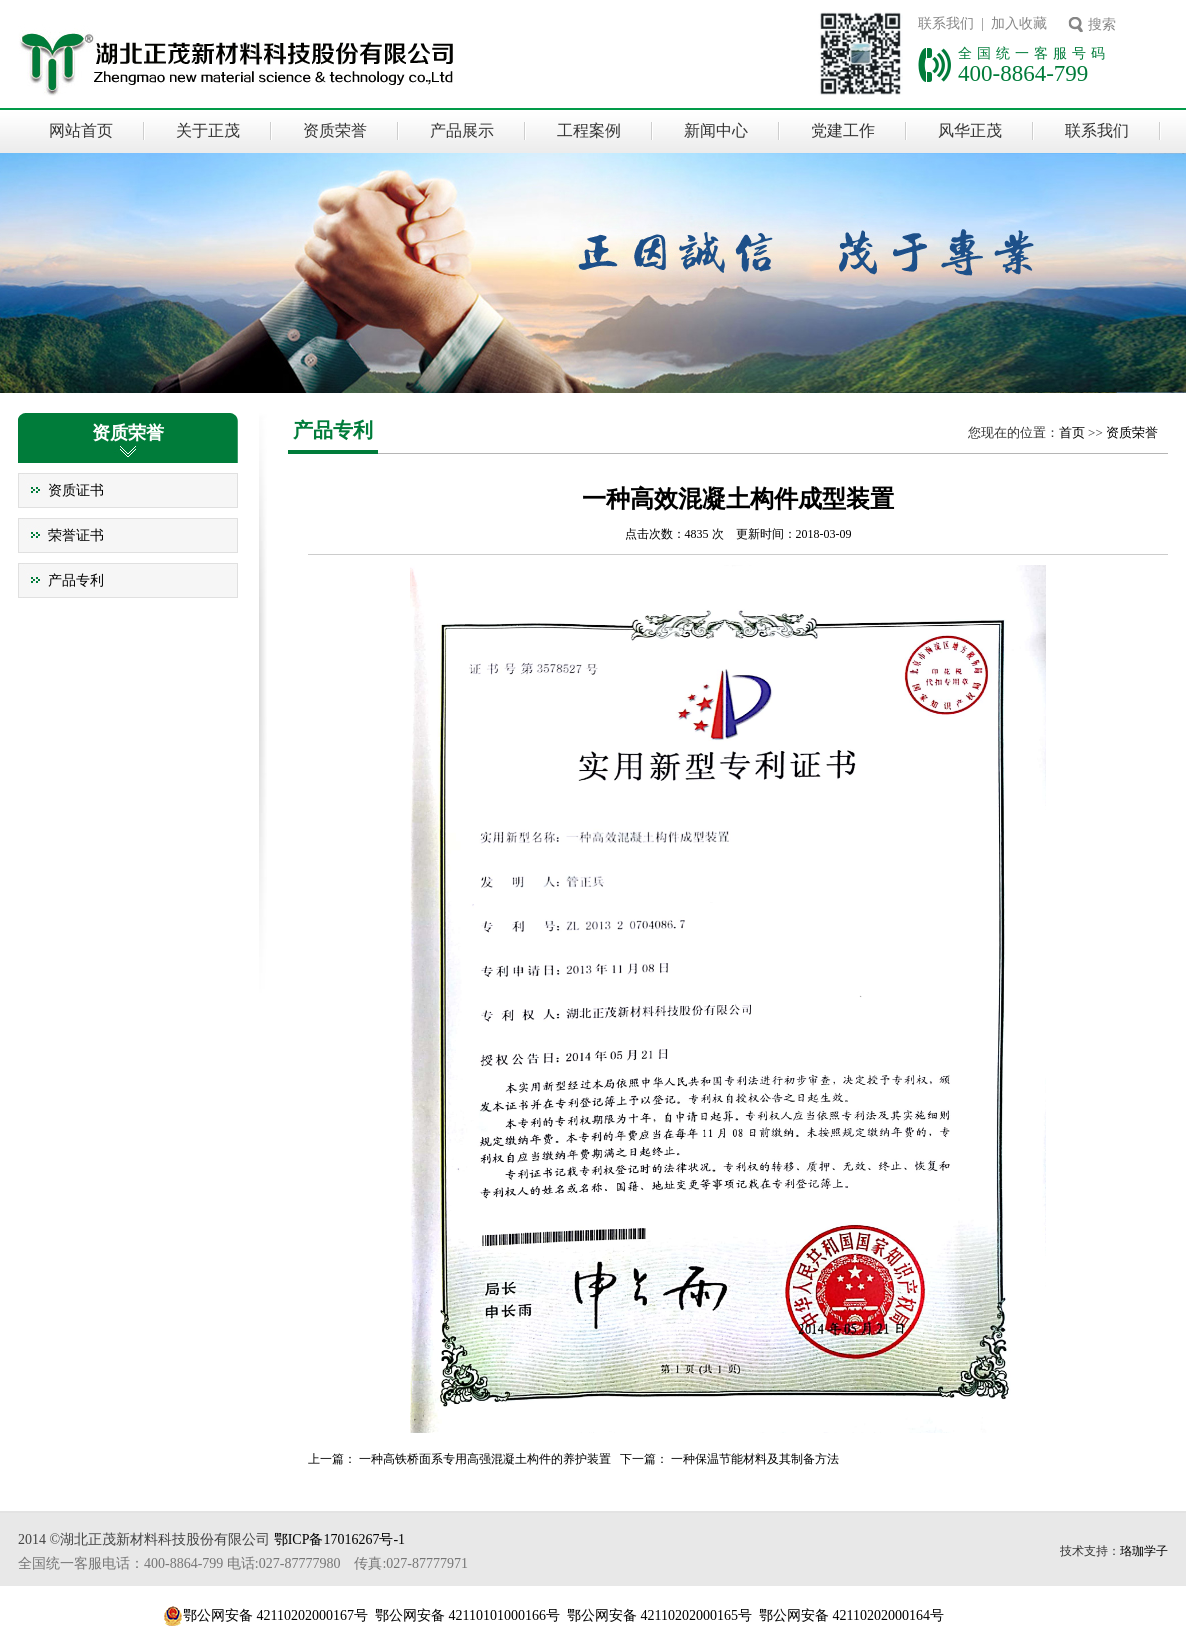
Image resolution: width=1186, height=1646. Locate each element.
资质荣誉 (335, 130)
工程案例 (589, 130)
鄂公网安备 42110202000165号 (659, 1615)
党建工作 (843, 130)
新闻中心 (716, 130)
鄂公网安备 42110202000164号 (851, 1615)
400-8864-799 (1023, 73)
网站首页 (81, 130)
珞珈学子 (1144, 1551)
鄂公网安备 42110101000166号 (467, 1615)
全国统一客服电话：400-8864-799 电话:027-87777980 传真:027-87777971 (243, 1563)
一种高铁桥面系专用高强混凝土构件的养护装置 (485, 1459)
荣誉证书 (76, 535)
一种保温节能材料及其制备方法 (755, 1459)
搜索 (1102, 24)
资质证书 (76, 490)
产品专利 (76, 580)
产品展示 (462, 130)
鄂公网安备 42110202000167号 (275, 1615)
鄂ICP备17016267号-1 (339, 1539)
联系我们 (1097, 130)
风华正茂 (970, 130)
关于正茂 (208, 130)
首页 (1072, 432)
